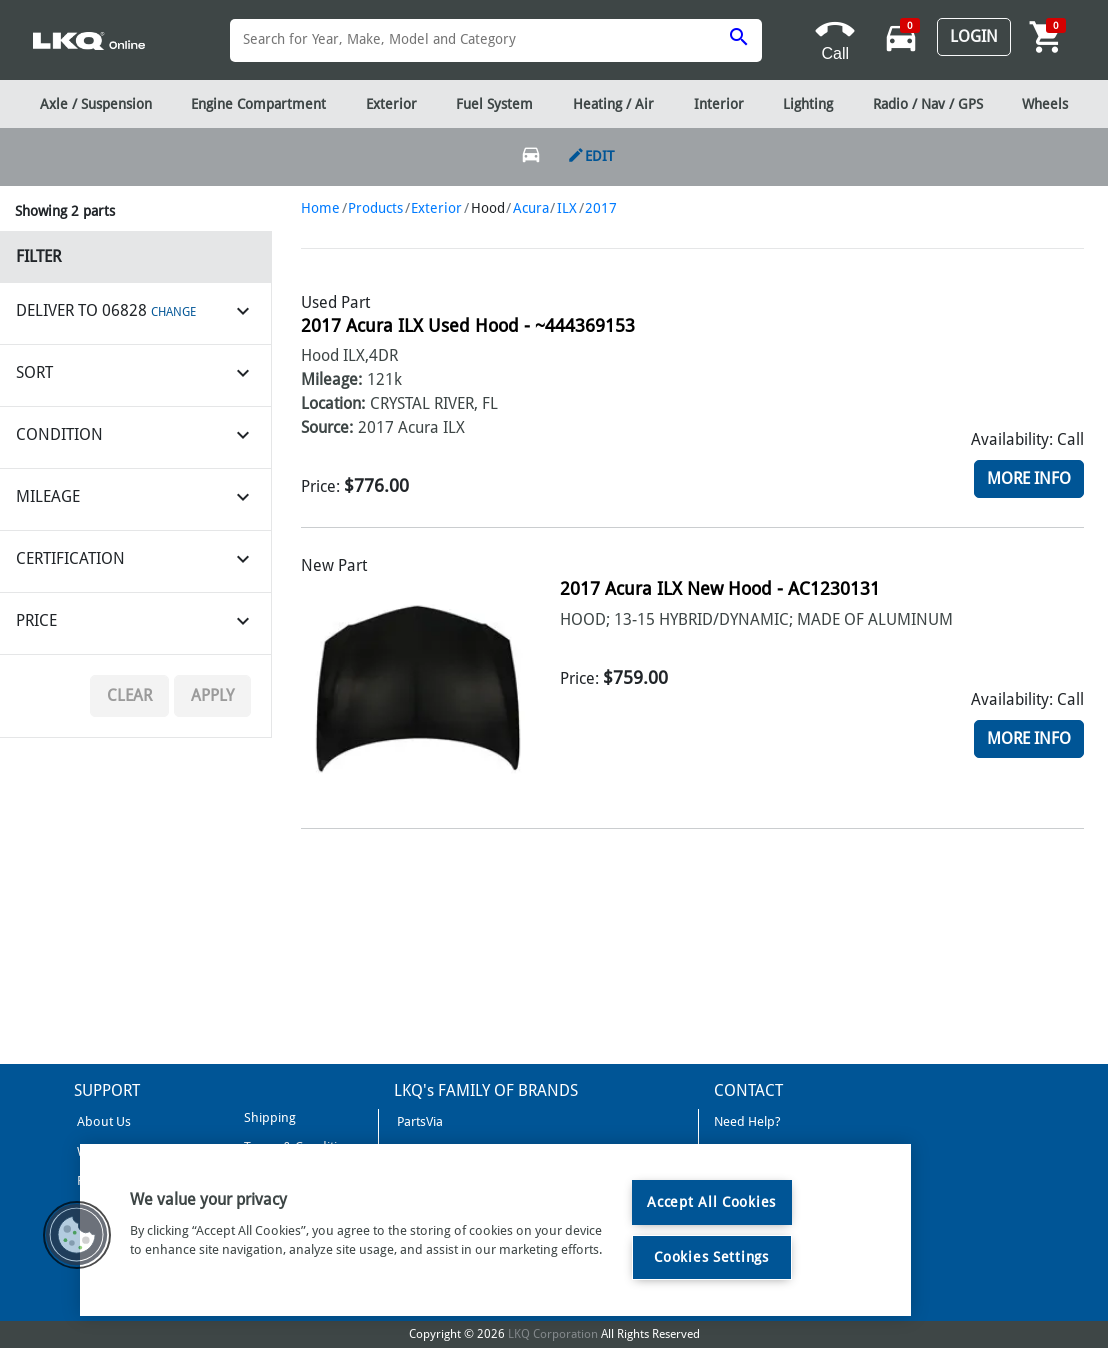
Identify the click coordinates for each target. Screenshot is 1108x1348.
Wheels (1045, 104)
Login (974, 36)
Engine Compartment (258, 104)
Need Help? (747, 1121)
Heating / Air (613, 104)
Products (375, 208)
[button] (77, 1235)
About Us (102, 1121)
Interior (719, 104)
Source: (327, 427)
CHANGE (173, 312)
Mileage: (331, 379)
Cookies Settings (711, 1257)
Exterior (436, 208)
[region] (495, 1230)
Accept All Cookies (711, 1202)
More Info (1029, 478)
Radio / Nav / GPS (928, 104)
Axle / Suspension (96, 104)
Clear (129, 695)
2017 (601, 208)
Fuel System (494, 104)
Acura (531, 208)
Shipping (268, 1117)
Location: (333, 403)
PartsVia (418, 1121)
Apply (212, 695)
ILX (567, 208)
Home (320, 208)
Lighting (808, 104)
